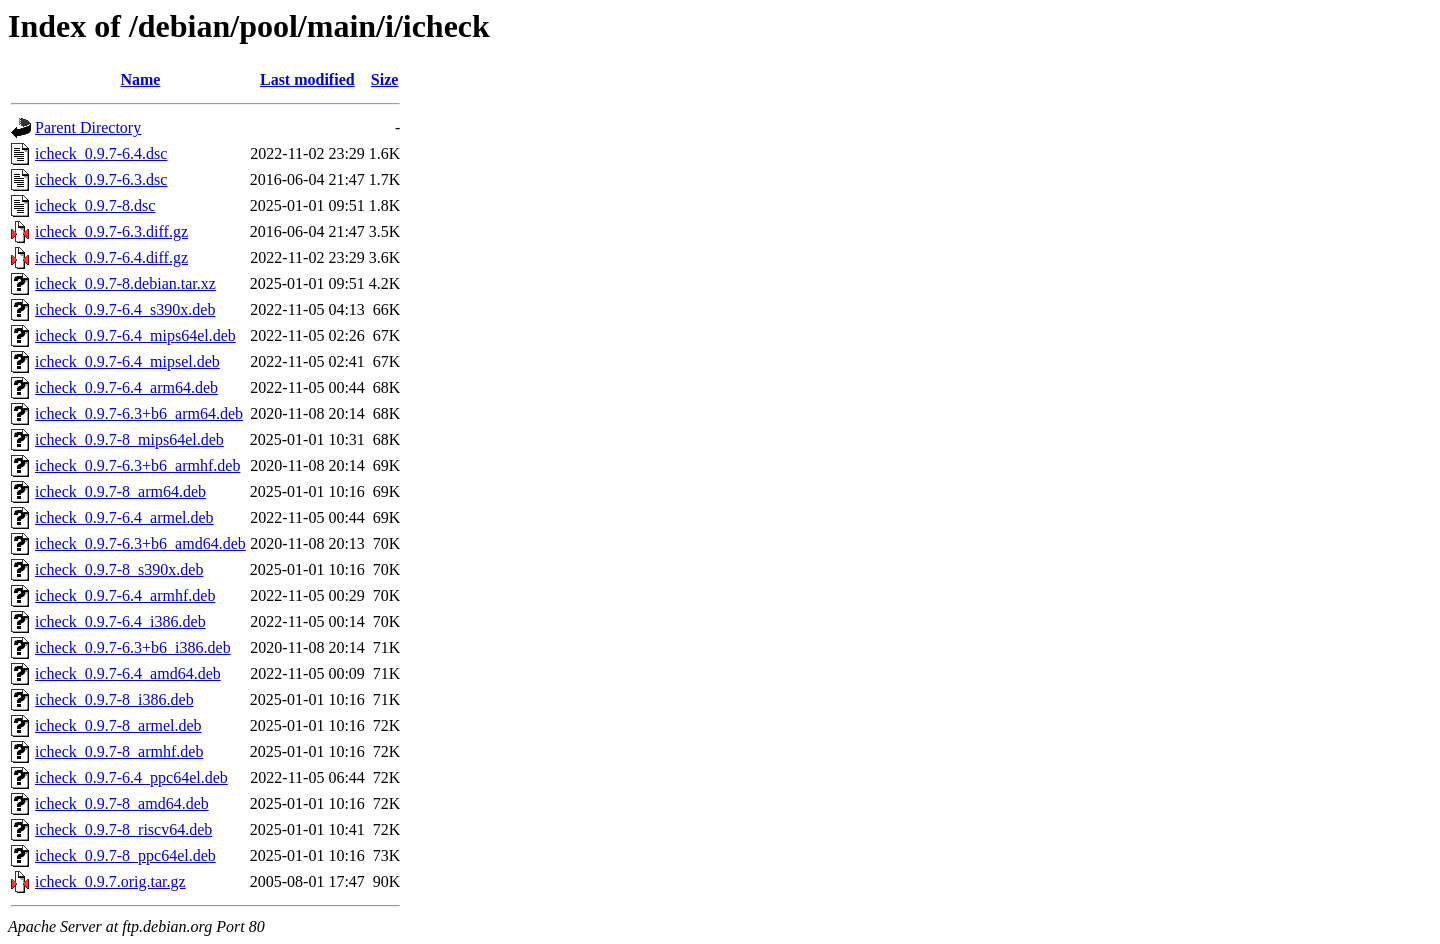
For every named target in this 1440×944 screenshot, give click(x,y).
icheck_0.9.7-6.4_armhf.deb (125, 595)
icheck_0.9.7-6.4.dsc (101, 153)
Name (140, 79)
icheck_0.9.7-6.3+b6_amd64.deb (140, 543)
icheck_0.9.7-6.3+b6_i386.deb (133, 647)
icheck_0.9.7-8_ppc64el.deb (125, 855)
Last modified (307, 79)
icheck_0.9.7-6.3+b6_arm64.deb (139, 413)
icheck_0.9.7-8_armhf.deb (119, 751)
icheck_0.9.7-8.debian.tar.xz (125, 283)
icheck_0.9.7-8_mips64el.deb (129, 439)
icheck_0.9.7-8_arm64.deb (120, 491)
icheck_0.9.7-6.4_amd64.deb (128, 673)
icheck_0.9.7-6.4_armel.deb (124, 517)
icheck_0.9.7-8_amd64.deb (122, 803)
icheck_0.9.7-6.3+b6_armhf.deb (137, 465)
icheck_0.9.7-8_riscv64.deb (123, 829)
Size (385, 79)
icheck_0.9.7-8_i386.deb (114, 699)
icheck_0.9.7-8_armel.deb (118, 725)
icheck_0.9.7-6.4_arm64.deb (126, 387)
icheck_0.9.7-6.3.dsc (101, 179)
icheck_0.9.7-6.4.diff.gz (111, 257)
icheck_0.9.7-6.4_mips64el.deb (135, 335)
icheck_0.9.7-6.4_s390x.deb (125, 309)
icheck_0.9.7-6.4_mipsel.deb (127, 361)
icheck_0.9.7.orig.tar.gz (110, 881)
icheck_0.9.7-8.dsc (95, 205)
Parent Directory (88, 127)
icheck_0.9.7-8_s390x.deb (119, 569)
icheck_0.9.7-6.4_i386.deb (120, 621)
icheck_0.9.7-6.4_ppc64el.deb (131, 777)
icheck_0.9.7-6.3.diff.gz (111, 231)
